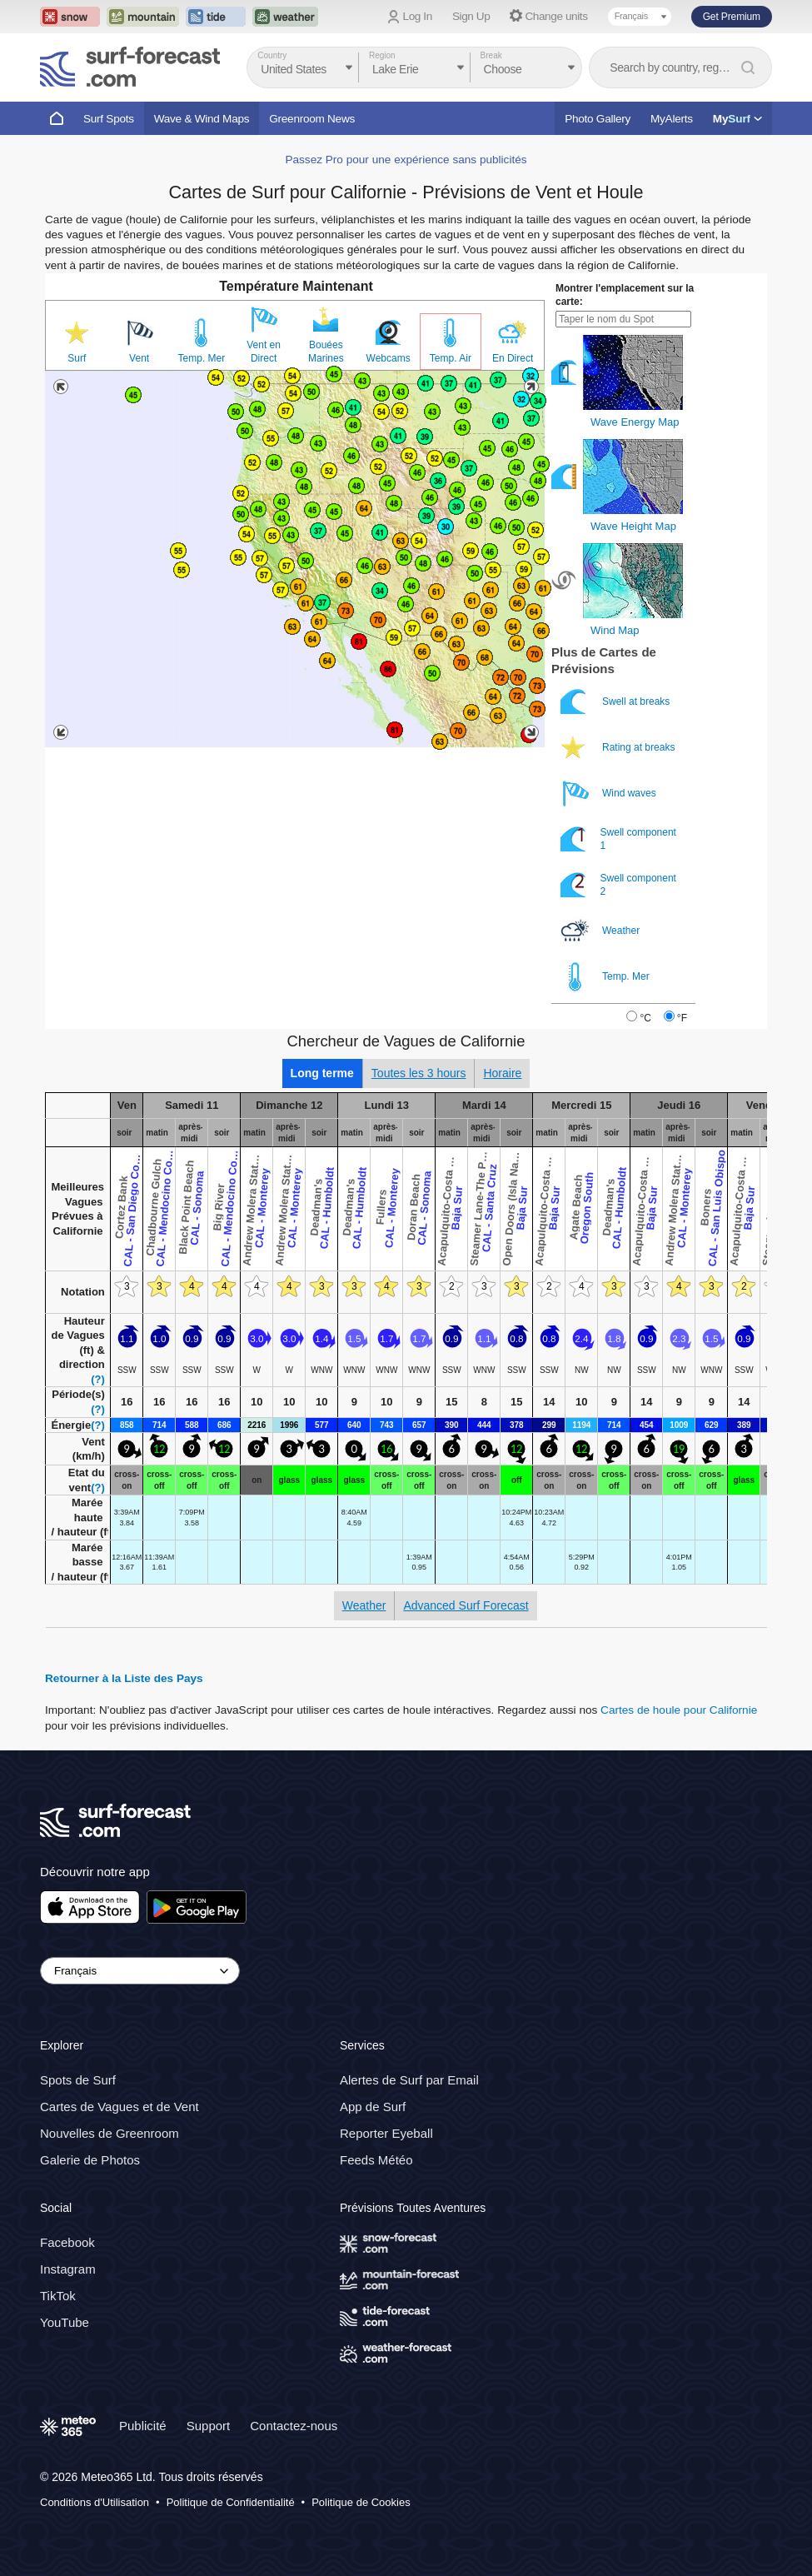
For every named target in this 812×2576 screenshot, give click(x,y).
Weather (601, 931)
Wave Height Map (633, 526)
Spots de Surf (78, 2080)
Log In (417, 16)
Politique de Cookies (361, 2502)
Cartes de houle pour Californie (678, 1710)
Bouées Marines (326, 351)
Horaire (502, 1073)
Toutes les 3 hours (418, 1073)
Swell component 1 (618, 839)
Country (271, 55)
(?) (98, 1379)
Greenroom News (312, 118)
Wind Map (615, 630)
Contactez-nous (293, 2426)
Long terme (322, 1073)
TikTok (58, 2296)
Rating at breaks (619, 747)
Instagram (68, 2269)
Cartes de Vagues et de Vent (119, 2106)
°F (682, 1018)
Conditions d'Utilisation (94, 2502)
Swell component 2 (618, 885)
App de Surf (373, 2106)
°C (645, 1018)
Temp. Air (450, 358)
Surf (76, 358)
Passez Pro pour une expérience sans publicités (405, 159)
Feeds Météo (376, 2160)
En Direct (512, 358)
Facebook (67, 2242)
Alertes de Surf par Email (409, 2080)
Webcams (388, 358)
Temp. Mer (202, 358)
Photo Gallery (597, 118)
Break (491, 55)
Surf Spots (108, 118)
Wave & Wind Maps (202, 118)
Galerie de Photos (90, 2160)
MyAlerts (671, 118)
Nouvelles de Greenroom (109, 2133)
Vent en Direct (264, 351)
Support (209, 2426)
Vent (139, 358)
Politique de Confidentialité (231, 2502)
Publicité (143, 2426)
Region (382, 55)
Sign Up (471, 16)
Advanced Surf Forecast (465, 1605)
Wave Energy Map (634, 422)
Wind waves (609, 793)
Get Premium (731, 16)
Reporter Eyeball (386, 2133)
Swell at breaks (616, 701)
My (737, 119)
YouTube (64, 2322)
